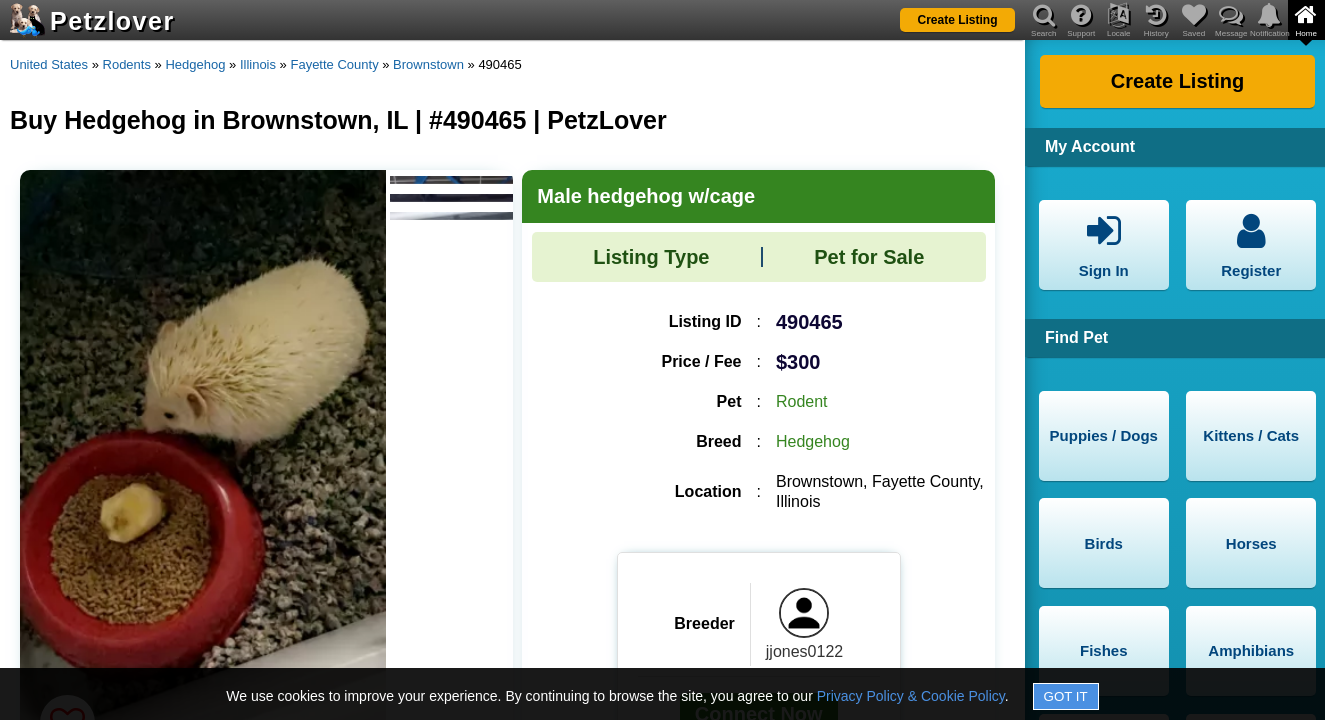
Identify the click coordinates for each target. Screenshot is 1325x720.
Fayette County (334, 64)
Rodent (802, 401)
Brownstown (428, 64)
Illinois (258, 64)
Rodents (127, 64)
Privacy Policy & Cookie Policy (911, 696)
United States (49, 64)
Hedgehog (195, 64)
